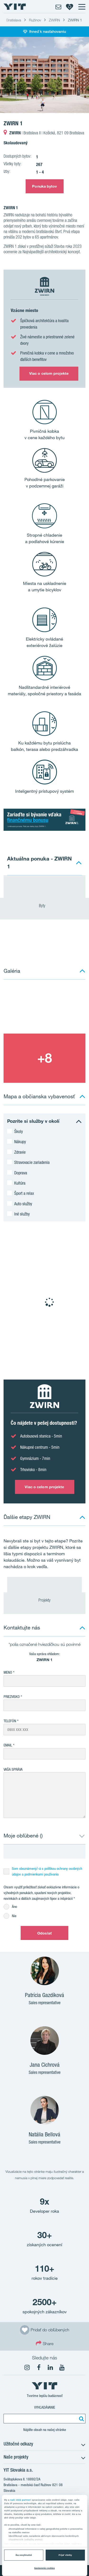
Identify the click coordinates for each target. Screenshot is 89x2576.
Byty (44, 906)
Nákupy (20, 1141)
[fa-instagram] (27, 2367)
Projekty (44, 1601)
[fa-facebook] (38, 2367)
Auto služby (23, 1203)
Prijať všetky (65, 2555)
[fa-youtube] (62, 2367)
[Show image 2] (44, 1058)
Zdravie (20, 1152)
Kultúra (19, 1183)
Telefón (10, 1721)
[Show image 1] (44, 75)
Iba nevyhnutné (24, 2555)
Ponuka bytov (44, 186)
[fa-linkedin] (50, 2367)
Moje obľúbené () (23, 1835)
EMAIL (8, 1745)
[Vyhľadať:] (80, 2418)
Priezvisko (12, 1696)
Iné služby (22, 1213)
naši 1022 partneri (20, 2500)
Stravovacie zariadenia (32, 1162)
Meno (8, 1672)
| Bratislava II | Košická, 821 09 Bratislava (46, 133)
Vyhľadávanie (44, 2407)
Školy (18, 1131)
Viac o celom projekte (49, 373)
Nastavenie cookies (44, 2568)
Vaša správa (13, 1769)
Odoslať (44, 1933)
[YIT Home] (15, 7)
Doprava (20, 1172)
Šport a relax (24, 1193)
